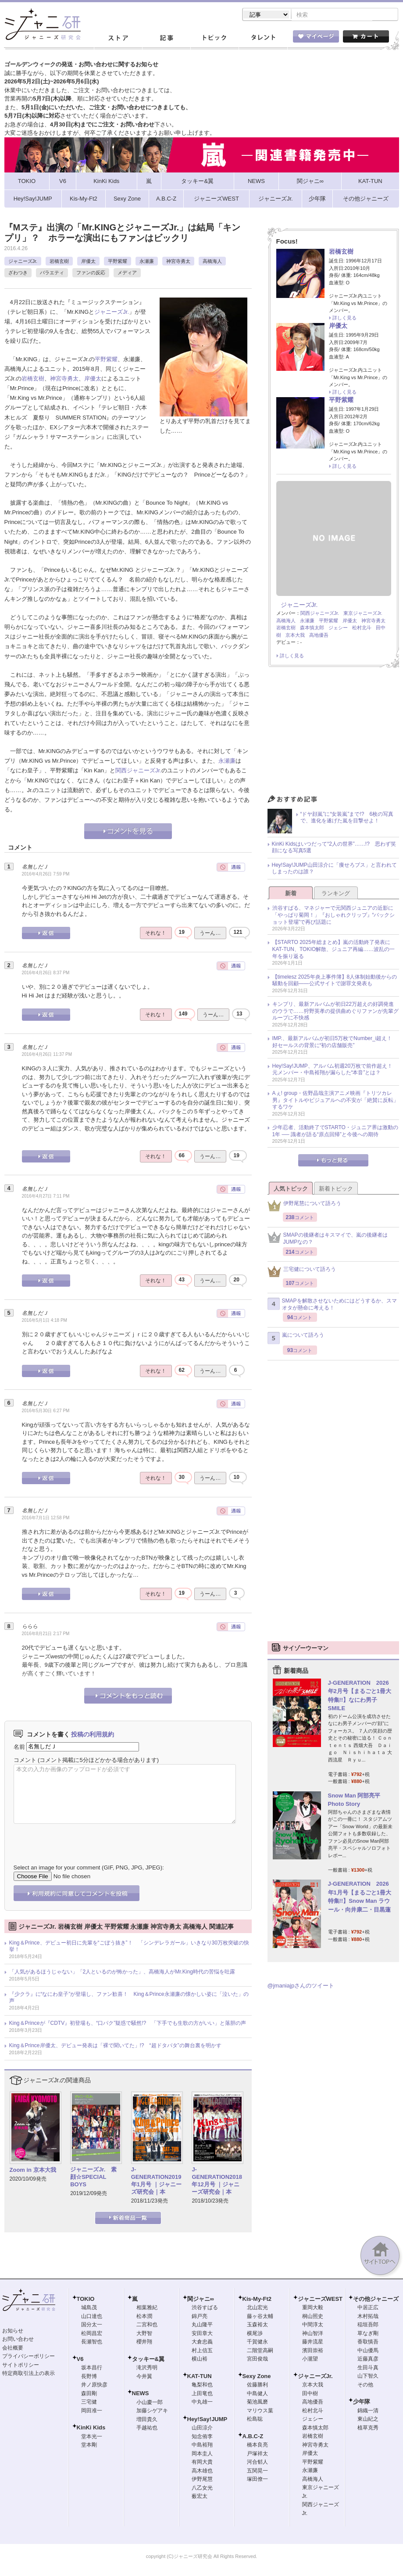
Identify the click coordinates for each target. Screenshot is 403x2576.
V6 (80, 2360)
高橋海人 (212, 262)
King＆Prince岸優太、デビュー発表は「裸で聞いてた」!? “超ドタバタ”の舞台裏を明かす (115, 2046)
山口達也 (91, 2317)
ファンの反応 (90, 273)
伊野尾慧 (202, 2480)
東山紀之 (367, 2420)
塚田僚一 (257, 2480)
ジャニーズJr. (23, 262)
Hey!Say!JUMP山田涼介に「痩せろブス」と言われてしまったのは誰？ (334, 869)
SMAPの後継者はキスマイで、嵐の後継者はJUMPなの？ (327, 1239)
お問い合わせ (18, 2340)
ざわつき (18, 273)
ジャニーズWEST (320, 2299)
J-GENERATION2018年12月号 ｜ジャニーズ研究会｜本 (217, 2181)
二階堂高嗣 (260, 2351)
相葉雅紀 (146, 2308)
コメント (25, 1761)
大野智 (144, 2334)
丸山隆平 (202, 2325)
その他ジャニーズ (376, 2299)
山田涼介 (202, 2428)
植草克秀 (367, 2428)
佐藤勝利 (257, 2385)
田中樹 (310, 2394)
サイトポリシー (20, 2366)
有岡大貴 (202, 2463)
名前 (19, 1747)
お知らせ (12, 2331)
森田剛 (89, 2394)
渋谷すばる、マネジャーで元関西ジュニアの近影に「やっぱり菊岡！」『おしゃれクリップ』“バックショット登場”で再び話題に (333, 916)
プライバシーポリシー (28, 2357)
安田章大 (202, 2334)
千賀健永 (257, 2342)
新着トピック (336, 1189)
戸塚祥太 (257, 2454)
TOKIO (86, 2299)
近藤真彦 (367, 2360)
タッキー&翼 (148, 2360)
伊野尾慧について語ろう (304, 1206)
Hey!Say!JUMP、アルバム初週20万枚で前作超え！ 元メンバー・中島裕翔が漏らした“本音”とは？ (335, 1070)
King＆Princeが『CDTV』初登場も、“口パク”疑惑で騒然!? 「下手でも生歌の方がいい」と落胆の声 (127, 2024)
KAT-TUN (199, 2377)
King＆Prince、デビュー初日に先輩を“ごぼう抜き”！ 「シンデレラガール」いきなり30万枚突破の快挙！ (129, 1947)
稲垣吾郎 (367, 2325)
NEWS (140, 2394)
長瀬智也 (91, 2342)
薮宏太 (199, 2497)
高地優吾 (318, 636)
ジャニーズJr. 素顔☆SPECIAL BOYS (93, 2178)
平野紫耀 (117, 262)
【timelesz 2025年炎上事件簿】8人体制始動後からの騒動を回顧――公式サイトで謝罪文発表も (334, 981)
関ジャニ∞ (200, 2299)
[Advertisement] (333, 734)
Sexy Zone (257, 2377)
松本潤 (144, 2317)
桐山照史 (312, 2317)
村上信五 (202, 2351)
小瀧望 (310, 2360)
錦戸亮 (199, 2317)
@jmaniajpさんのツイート (301, 1986)
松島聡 (255, 2420)
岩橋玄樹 (59, 262)
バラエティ (52, 273)
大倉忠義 (202, 2342)
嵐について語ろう (295, 1339)
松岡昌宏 (91, 2334)
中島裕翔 (202, 2446)
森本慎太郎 (312, 628)
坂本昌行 (91, 2368)
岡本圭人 (202, 2454)
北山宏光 (257, 2308)
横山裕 (199, 2360)
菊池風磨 (257, 2403)
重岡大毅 (312, 2308)
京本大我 (295, 636)
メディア (127, 273)
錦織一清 (367, 2411)
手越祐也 (146, 2428)
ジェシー (338, 628)
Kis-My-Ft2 (257, 2299)
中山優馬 (367, 2351)
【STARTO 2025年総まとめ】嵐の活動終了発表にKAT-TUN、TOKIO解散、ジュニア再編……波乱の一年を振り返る (333, 950)
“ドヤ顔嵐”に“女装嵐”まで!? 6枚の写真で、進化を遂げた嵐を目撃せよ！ (347, 818)
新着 (290, 894)
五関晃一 (257, 2471)
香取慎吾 (367, 2342)
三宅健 (89, 2403)
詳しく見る (344, 318)
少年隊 (361, 2402)
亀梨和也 (202, 2385)
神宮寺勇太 (178, 262)
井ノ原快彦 (94, 2385)
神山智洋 (312, 2334)
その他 (365, 2385)
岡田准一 (91, 2411)
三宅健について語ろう (301, 1272)
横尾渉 (255, 2334)
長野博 (89, 2377)
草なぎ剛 (367, 2334)
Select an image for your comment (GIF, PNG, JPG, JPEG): (89, 1868)
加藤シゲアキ (152, 2411)
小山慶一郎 (149, 2403)
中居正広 (367, 2308)
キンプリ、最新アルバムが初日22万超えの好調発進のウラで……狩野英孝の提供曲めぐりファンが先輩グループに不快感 (335, 1012)
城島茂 (89, 2308)
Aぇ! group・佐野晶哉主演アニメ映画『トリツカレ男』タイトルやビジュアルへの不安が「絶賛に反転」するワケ (335, 1101)
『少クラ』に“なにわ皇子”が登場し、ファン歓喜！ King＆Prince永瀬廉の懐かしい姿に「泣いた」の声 (129, 1998)
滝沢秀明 (146, 2368)
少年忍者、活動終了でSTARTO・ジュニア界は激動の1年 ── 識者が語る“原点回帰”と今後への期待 (335, 1131)
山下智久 (367, 2377)
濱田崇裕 (312, 2351)
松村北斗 (361, 628)
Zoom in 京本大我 (33, 2170)
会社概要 (12, 2349)
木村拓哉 (367, 2317)
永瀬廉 (146, 262)
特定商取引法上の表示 (28, 2374)
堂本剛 (89, 2446)
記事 (166, 39)
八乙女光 (202, 2489)
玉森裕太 (257, 2325)
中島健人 (257, 2394)
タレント (263, 39)
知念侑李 (202, 2437)
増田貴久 (146, 2420)
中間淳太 (312, 2325)
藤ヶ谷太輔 (260, 2317)
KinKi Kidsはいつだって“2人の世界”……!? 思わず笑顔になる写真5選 (334, 848)
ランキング (335, 894)
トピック (214, 39)
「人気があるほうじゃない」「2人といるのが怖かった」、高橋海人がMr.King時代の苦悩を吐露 (122, 1973)
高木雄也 (202, 2471)
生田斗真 (367, 2368)
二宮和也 (146, 2325)
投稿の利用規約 (92, 1735)
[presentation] (80, 1838)
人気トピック (291, 1189)
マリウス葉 (260, 2411)
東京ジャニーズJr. (362, 614)
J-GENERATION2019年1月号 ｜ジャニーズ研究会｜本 (156, 2181)
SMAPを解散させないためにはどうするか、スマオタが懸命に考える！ (332, 1305)
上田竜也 (202, 2394)
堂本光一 (91, 2437)
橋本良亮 (257, 2446)
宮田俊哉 (257, 2360)
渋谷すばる (205, 2308)
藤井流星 (312, 2342)
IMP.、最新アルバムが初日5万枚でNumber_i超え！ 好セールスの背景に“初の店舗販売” (335, 1042)
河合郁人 (257, 2463)
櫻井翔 (144, 2342)
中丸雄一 (202, 2403)
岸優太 (88, 262)
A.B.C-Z (253, 2437)
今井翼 (144, 2377)
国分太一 (91, 2325)
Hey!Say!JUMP (207, 2420)
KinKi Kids (91, 2428)
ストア (118, 39)
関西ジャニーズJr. (138, 771)
